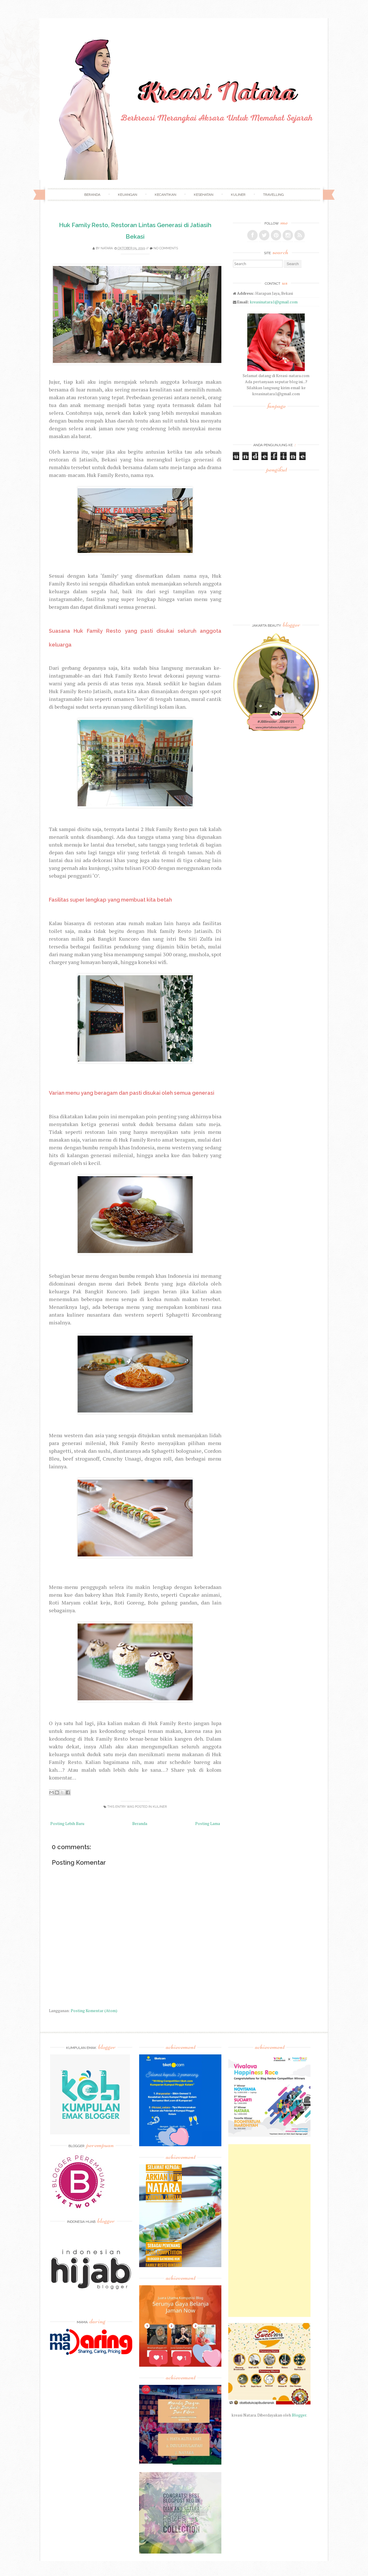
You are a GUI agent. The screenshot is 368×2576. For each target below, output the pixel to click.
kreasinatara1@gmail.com (274, 302)
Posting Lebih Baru (67, 1823)
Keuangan (127, 195)
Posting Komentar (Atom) (94, 2010)
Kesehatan (203, 195)
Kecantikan (165, 195)
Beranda (92, 195)
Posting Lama (207, 1823)
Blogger (299, 2415)
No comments (166, 248)
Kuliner (238, 195)
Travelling (273, 195)
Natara (107, 248)
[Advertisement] (269, 2230)
